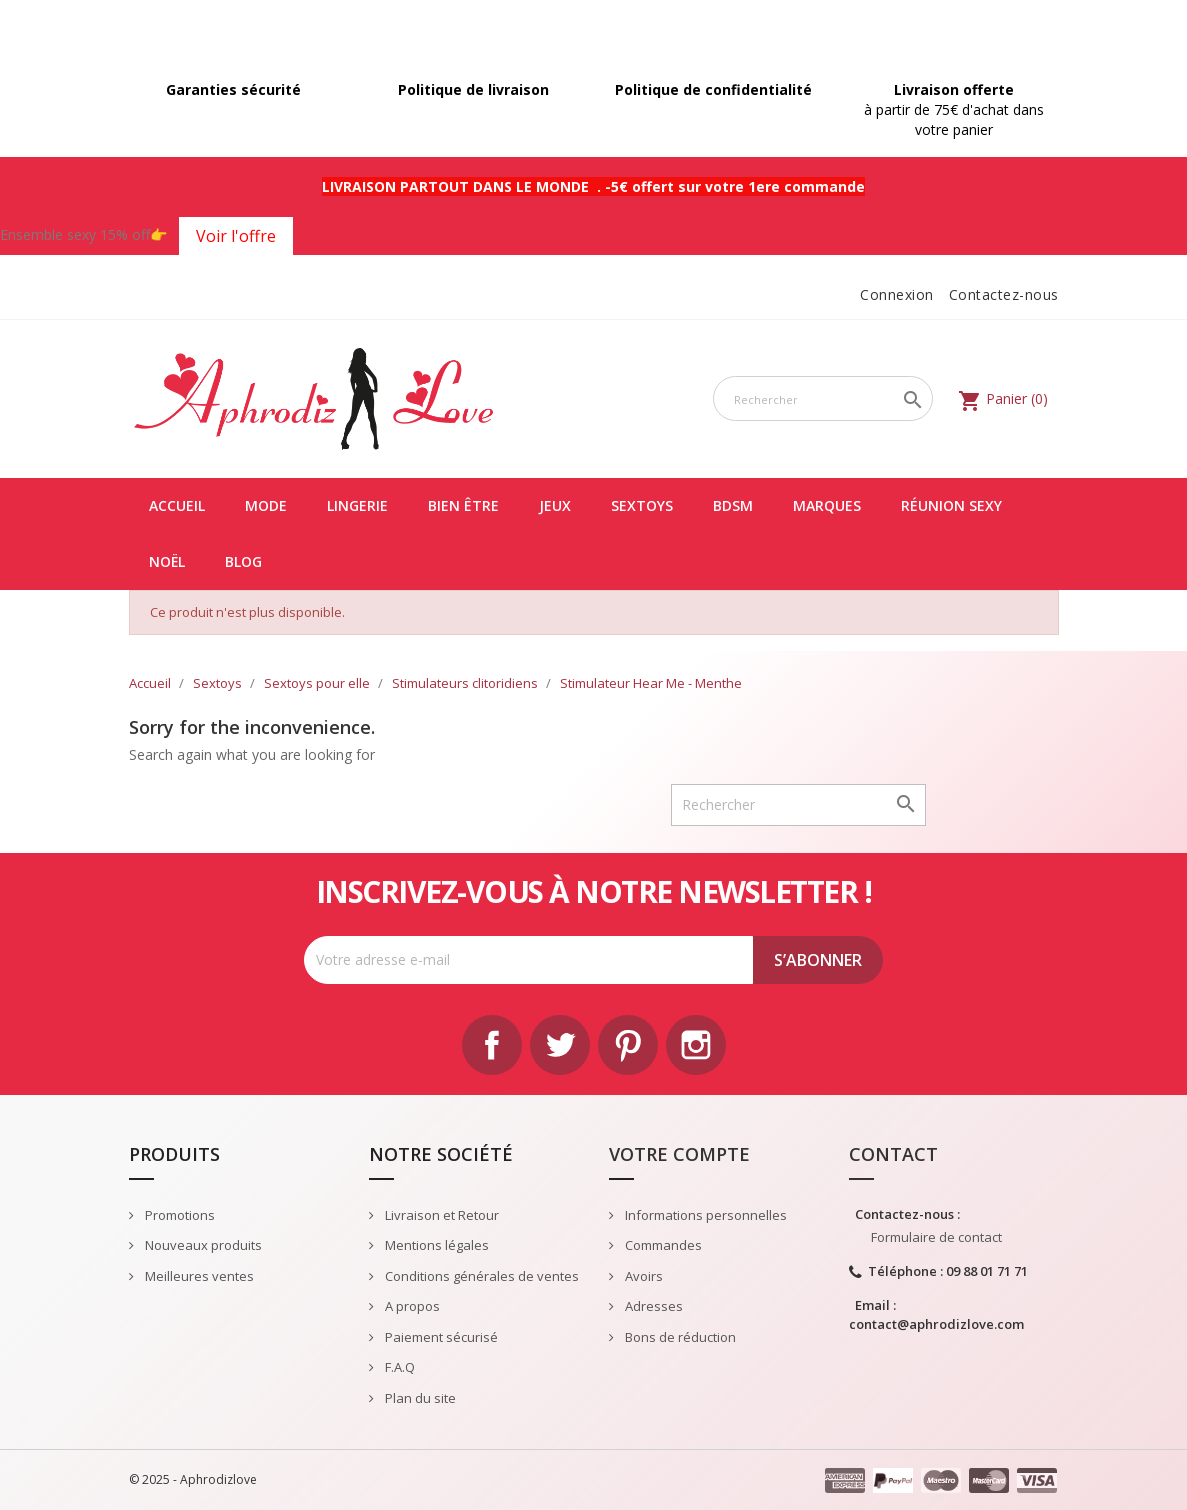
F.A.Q (398, 1367)
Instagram (696, 1045)
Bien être (463, 505)
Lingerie (357, 505)
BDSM (733, 505)
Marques (827, 505)
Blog (243, 561)
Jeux (555, 505)
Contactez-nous (1004, 294)
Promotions (178, 1215)
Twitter (560, 1045)
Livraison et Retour (440, 1215)
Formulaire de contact (936, 1237)
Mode (266, 505)
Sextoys (642, 505)
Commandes (662, 1245)
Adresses (652, 1306)
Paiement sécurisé (440, 1337)
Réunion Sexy (951, 505)
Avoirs (642, 1276)
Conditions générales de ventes (480, 1276)
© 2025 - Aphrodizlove (193, 1479)
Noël (167, 561)
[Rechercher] (823, 398)
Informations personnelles (704, 1215)
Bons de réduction (679, 1337)
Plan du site (419, 1398)
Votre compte (679, 1154)
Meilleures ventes (198, 1276)
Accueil (177, 505)
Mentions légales (435, 1245)
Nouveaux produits (202, 1245)
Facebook (492, 1045)
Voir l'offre (236, 236)
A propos (411, 1306)
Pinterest (628, 1045)
